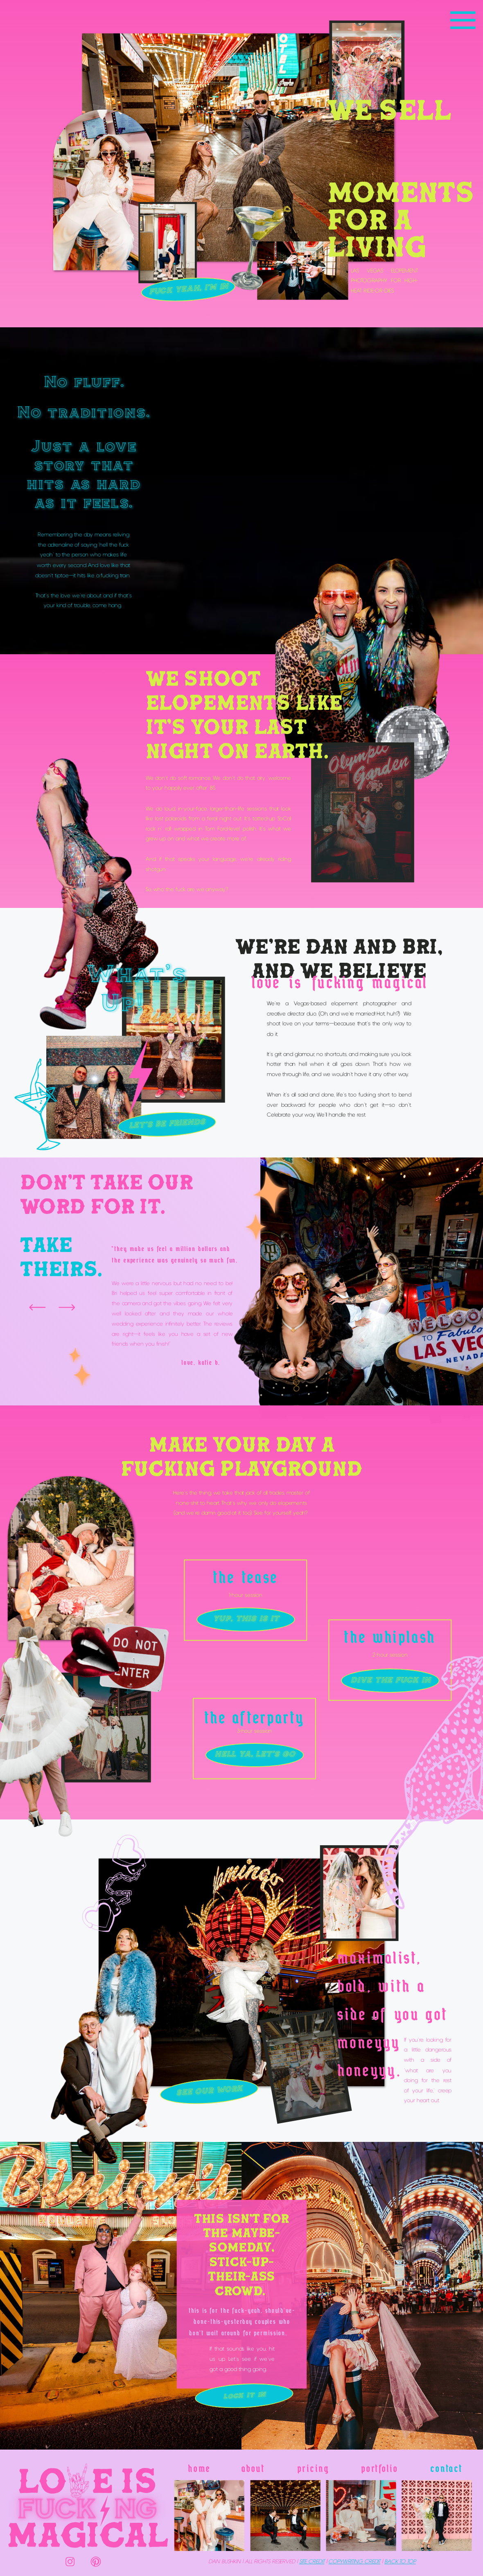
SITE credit (312, 2562)
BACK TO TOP (400, 2562)
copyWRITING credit (354, 2562)
